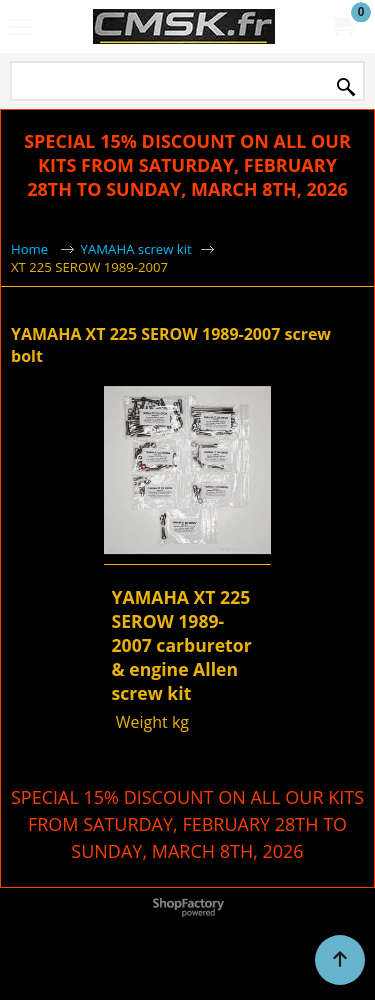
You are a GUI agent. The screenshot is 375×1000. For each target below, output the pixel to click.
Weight (140, 722)
